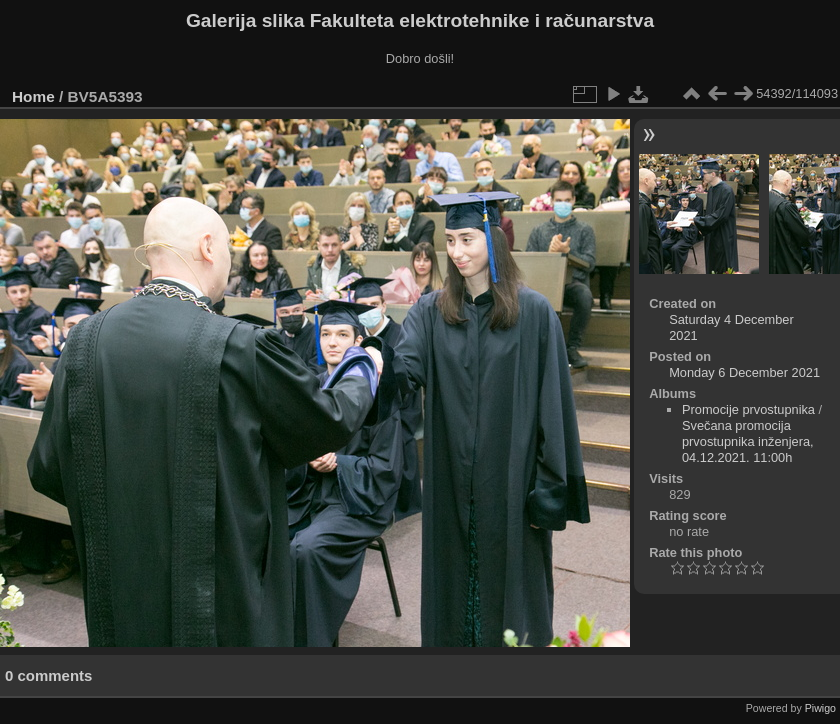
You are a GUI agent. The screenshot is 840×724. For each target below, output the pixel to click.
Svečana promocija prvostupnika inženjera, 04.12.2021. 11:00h (748, 441)
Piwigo (820, 708)
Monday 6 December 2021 (744, 372)
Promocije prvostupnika (748, 409)
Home (33, 96)
